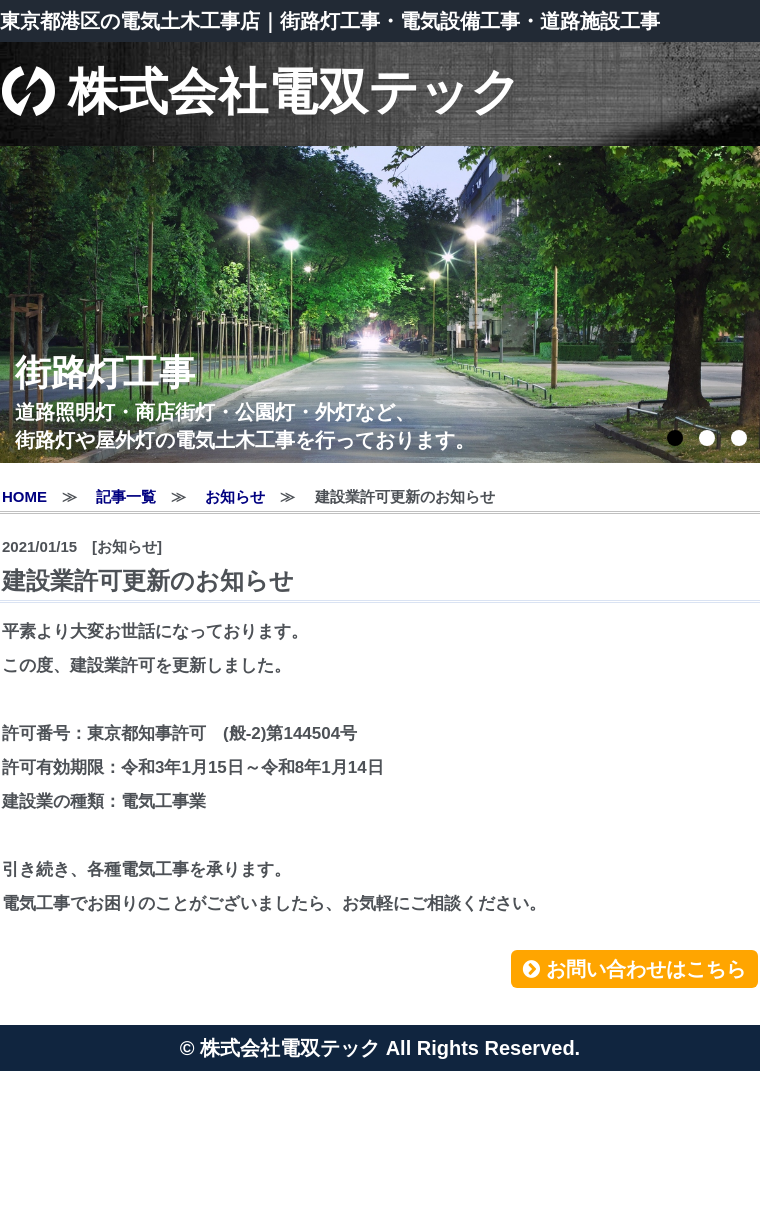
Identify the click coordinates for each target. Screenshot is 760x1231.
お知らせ (235, 496)
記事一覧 (126, 496)
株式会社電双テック (261, 94)
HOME (24, 496)
